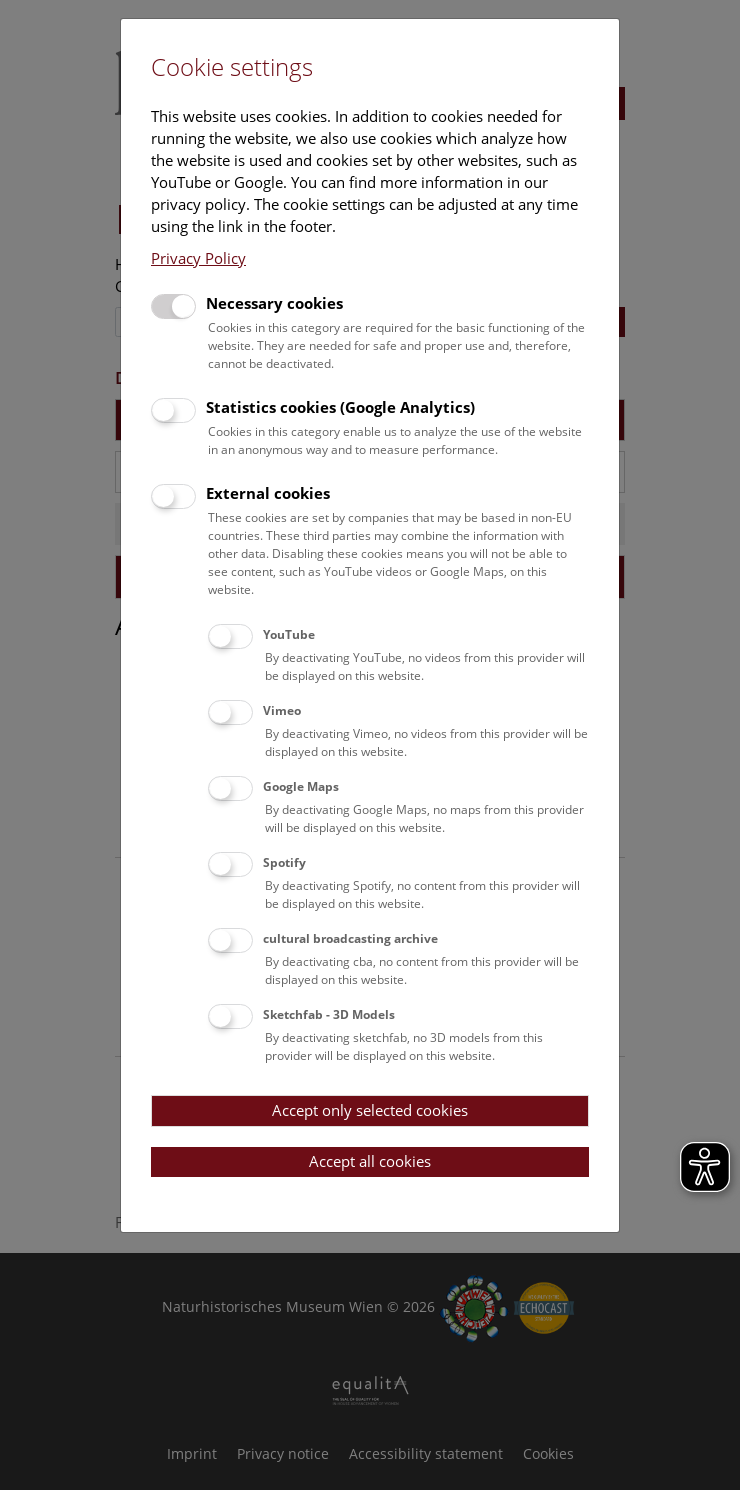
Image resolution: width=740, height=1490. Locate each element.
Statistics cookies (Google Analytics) (340, 407)
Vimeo (282, 710)
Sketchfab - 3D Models (329, 1014)
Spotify (284, 862)
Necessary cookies (274, 303)
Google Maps (301, 786)
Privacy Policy (198, 258)
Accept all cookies (370, 1161)
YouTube (289, 634)
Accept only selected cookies (370, 1110)
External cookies (268, 493)
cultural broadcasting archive (350, 938)
